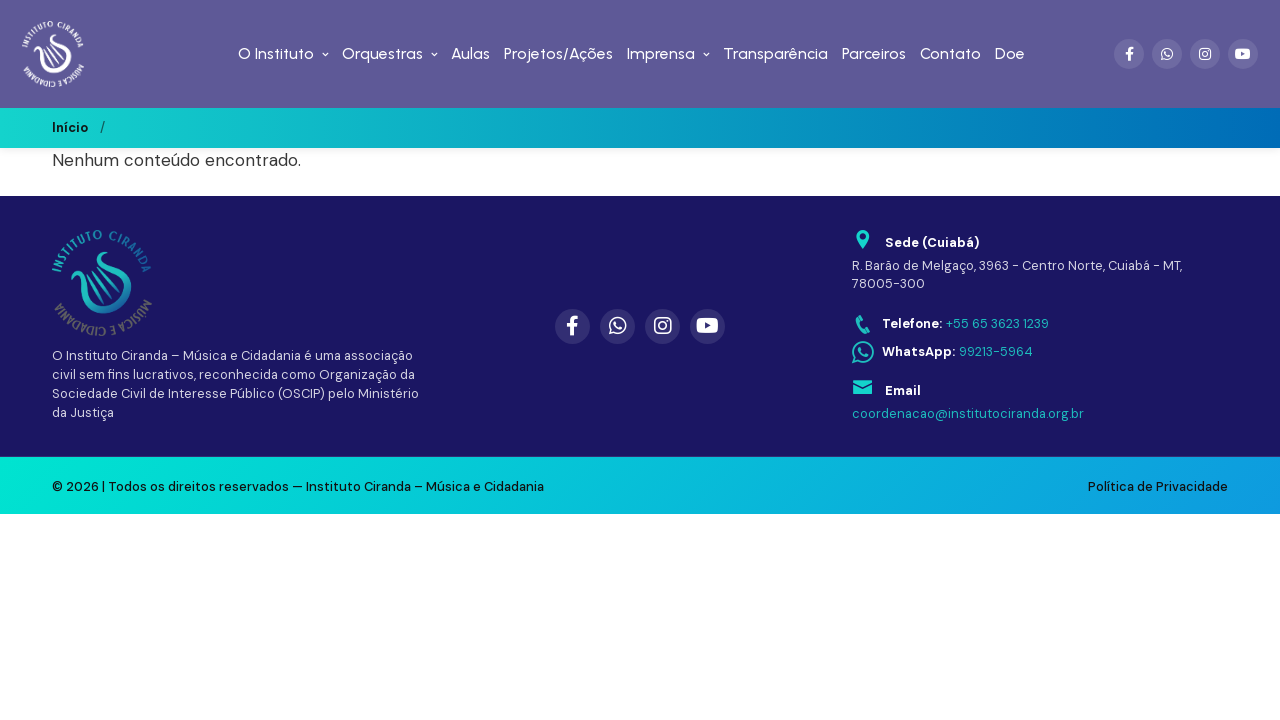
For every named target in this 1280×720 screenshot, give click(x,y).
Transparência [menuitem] (775, 53)
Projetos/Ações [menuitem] (558, 53)
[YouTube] (1243, 54)
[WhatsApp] (1167, 54)
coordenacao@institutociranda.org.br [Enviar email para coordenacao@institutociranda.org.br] (968, 413)
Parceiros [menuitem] (874, 53)
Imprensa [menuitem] (661, 53)
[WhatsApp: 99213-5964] (942, 353)
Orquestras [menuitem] (382, 53)
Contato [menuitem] (950, 53)
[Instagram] (1205, 54)
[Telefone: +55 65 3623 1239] (950, 325)
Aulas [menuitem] (470, 53)
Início (70, 128)
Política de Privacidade (1158, 486)
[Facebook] (1129, 54)
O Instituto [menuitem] (276, 53)
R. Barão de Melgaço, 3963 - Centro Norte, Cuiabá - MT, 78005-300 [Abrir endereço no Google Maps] (1017, 275)
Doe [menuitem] (1010, 53)
